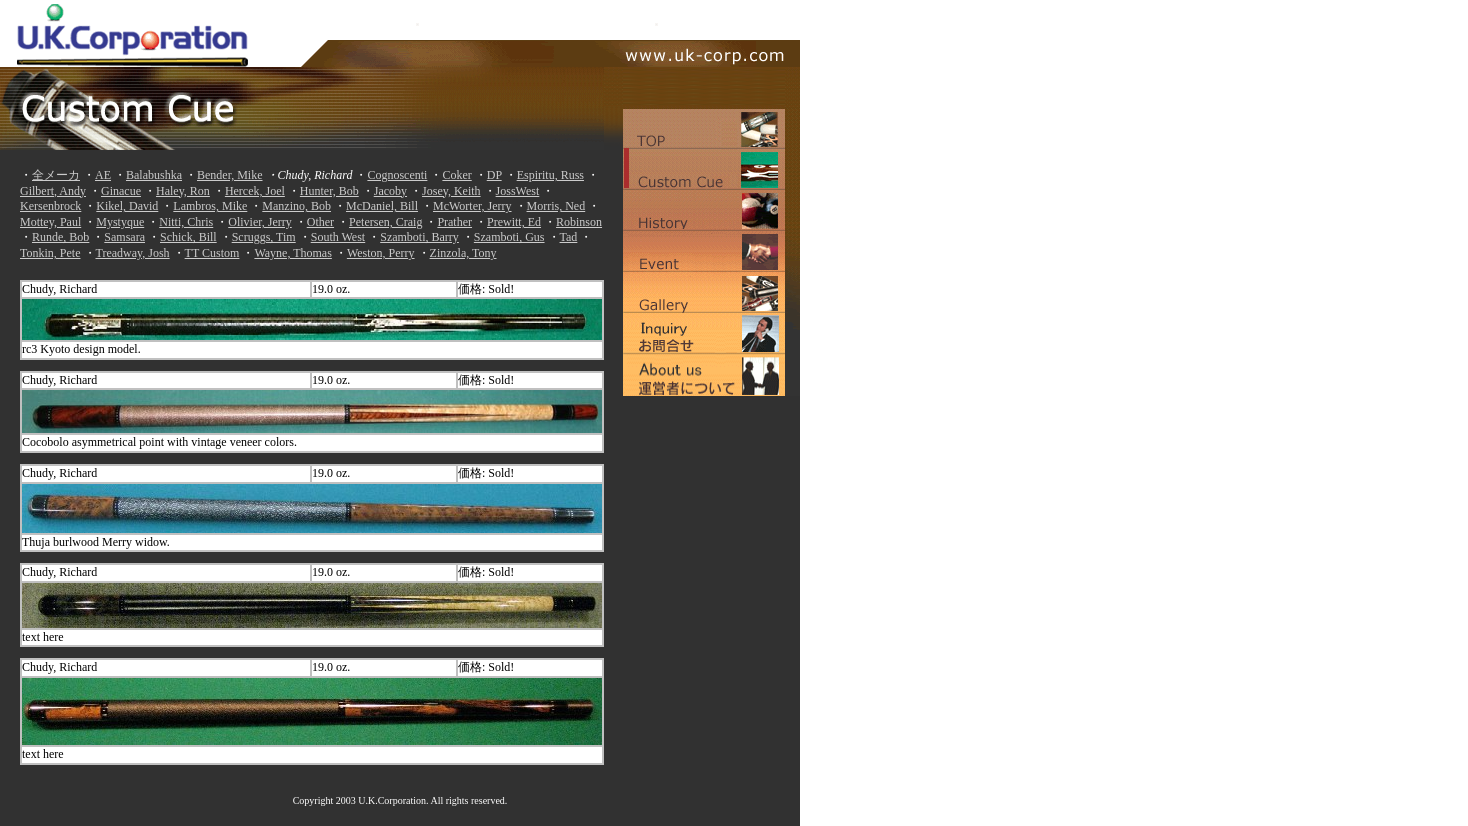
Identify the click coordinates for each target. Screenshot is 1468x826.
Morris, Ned (556, 206)
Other (320, 222)
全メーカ (56, 175)
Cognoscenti (397, 175)
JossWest (518, 191)
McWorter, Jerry (472, 206)
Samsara (124, 237)
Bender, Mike (230, 175)
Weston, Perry (381, 253)
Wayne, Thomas (292, 253)
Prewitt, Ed (514, 222)
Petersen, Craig (385, 222)
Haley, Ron (183, 191)
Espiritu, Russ (550, 175)
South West (338, 237)
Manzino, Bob (296, 206)
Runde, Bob (60, 237)
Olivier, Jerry (260, 222)
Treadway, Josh (133, 253)
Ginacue (121, 191)
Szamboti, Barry (419, 237)
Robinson (579, 222)
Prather (454, 222)
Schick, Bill (188, 237)
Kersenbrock (50, 206)
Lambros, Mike (210, 206)
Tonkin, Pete (50, 253)
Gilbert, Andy (53, 191)
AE (103, 175)
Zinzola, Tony (463, 253)
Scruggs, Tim (264, 237)
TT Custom (212, 253)
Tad (569, 237)
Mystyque (120, 222)
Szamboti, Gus (509, 237)
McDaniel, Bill (382, 206)
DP (494, 175)
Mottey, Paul (50, 222)
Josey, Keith (451, 191)
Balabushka (154, 175)
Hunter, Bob (329, 191)
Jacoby (390, 191)
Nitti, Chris (186, 222)
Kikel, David (127, 206)
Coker (456, 175)
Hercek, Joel (255, 191)
